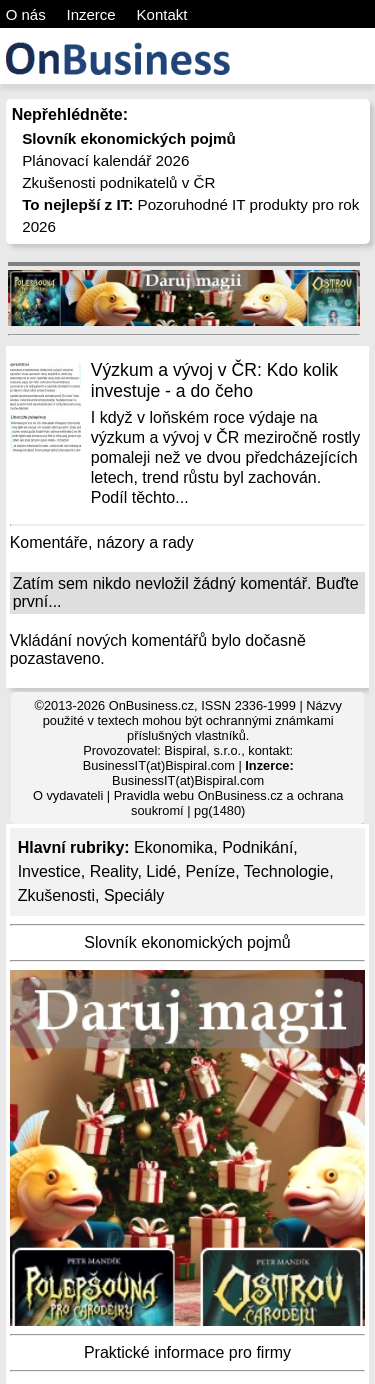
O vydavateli (68, 795)
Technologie (286, 871)
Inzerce (91, 14)
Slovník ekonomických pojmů (187, 942)
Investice (49, 871)
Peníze (210, 871)
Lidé (161, 871)
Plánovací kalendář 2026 (105, 160)
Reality (114, 871)
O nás (26, 14)
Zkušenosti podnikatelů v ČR (118, 182)
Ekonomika (173, 847)
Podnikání (257, 847)
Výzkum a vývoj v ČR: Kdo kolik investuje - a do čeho (214, 380)
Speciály (134, 895)
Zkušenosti (56, 895)
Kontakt (162, 14)
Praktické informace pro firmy (187, 1352)
